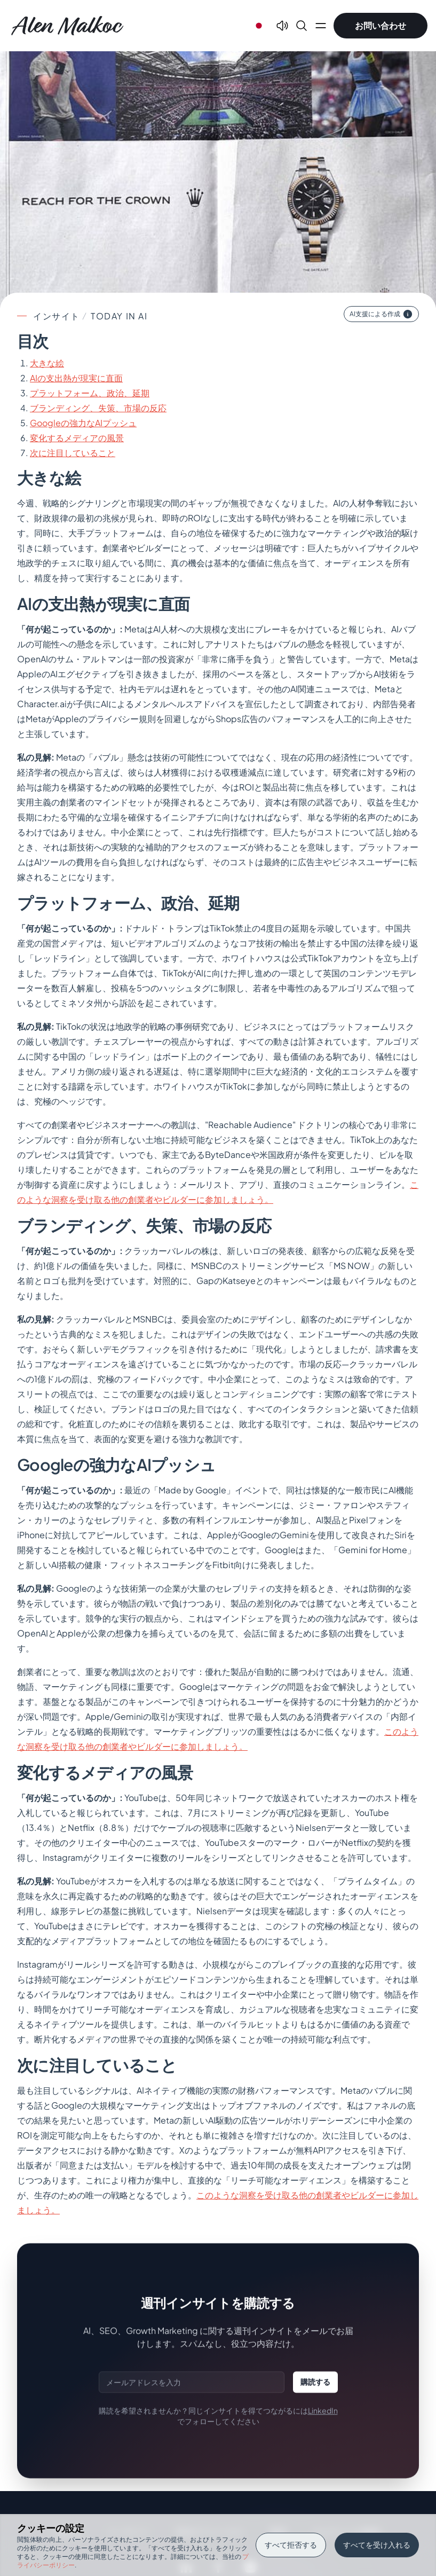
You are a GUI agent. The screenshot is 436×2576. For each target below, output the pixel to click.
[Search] (301, 25)
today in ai (119, 316)
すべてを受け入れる (376, 2544)
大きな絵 (47, 363)
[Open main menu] (320, 25)
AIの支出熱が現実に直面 (76, 377)
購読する (315, 2381)
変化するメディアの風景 (77, 437)
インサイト (56, 316)
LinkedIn (323, 2410)
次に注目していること (72, 452)
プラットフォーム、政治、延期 (89, 392)
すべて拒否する (291, 2544)
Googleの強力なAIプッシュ (83, 422)
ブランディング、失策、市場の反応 (98, 407)
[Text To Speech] (282, 25)
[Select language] (258, 25)
